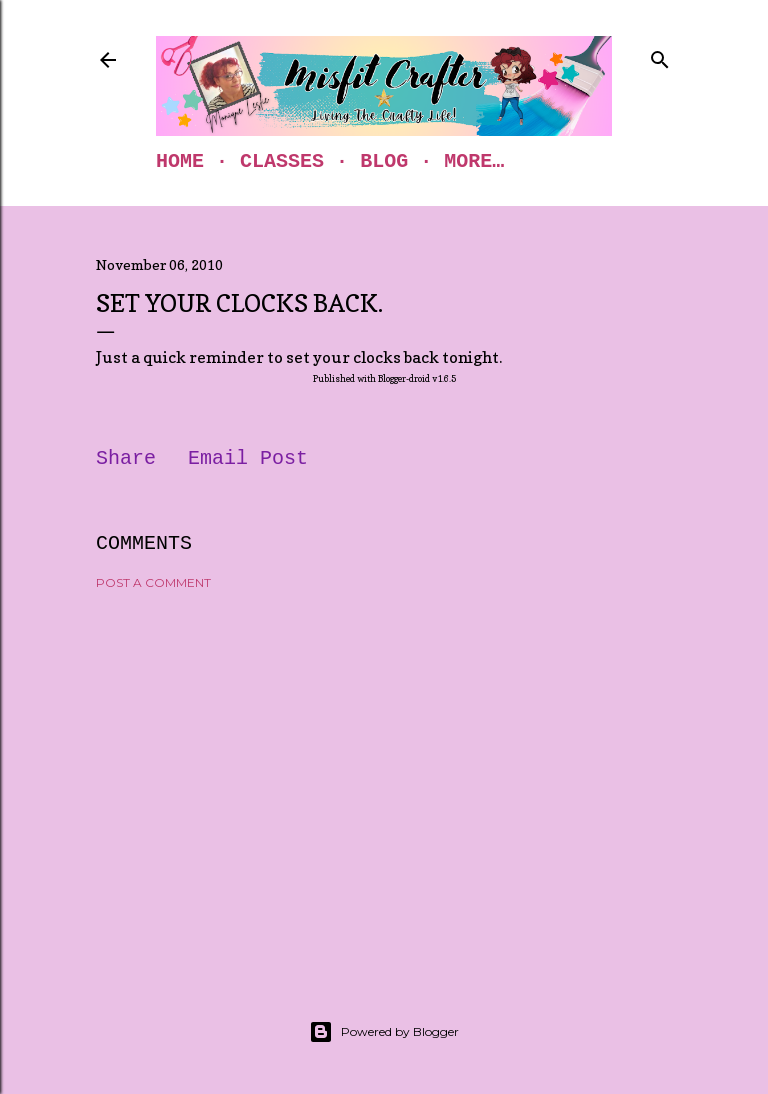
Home (180, 161)
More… (474, 161)
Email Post (248, 458)
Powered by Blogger (384, 1032)
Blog (384, 161)
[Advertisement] (384, 780)
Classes (282, 161)
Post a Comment (153, 582)
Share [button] (126, 458)
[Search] (660, 56)
